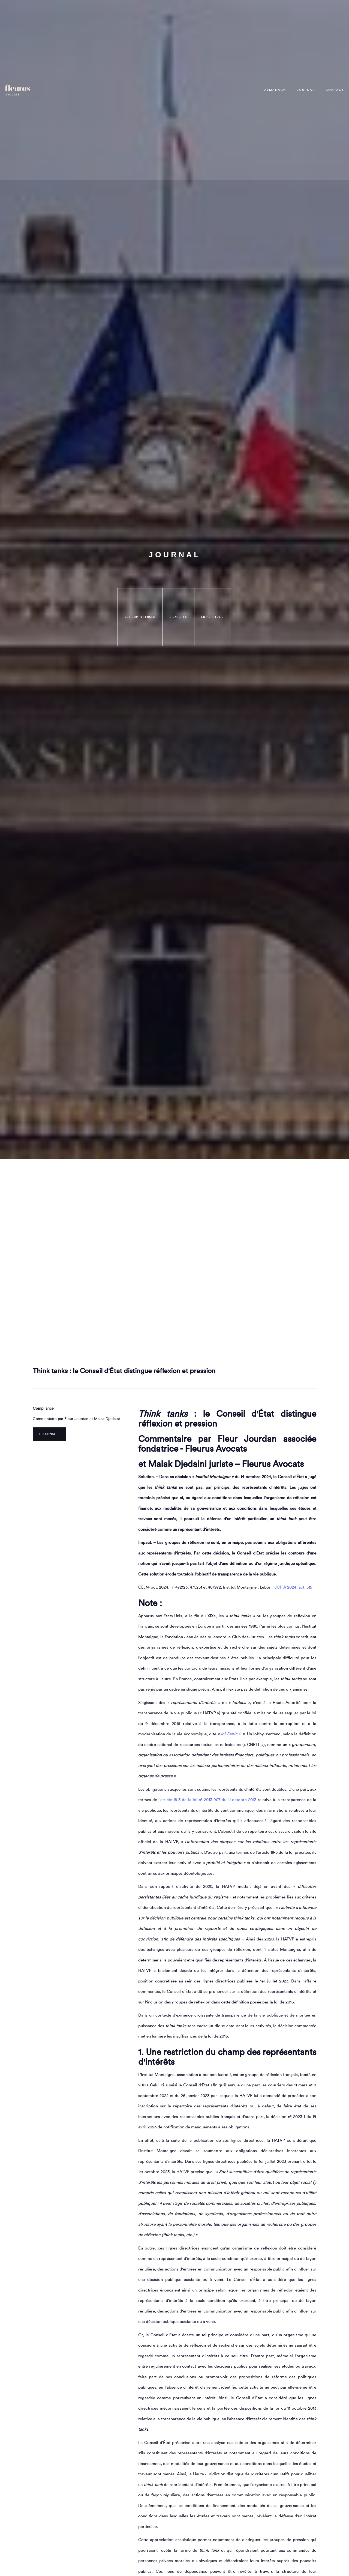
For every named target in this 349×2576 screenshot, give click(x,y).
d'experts (178, 617)
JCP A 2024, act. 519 (293, 1587)
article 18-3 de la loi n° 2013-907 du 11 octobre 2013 (208, 1800)
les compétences (140, 617)
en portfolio (212, 617)
